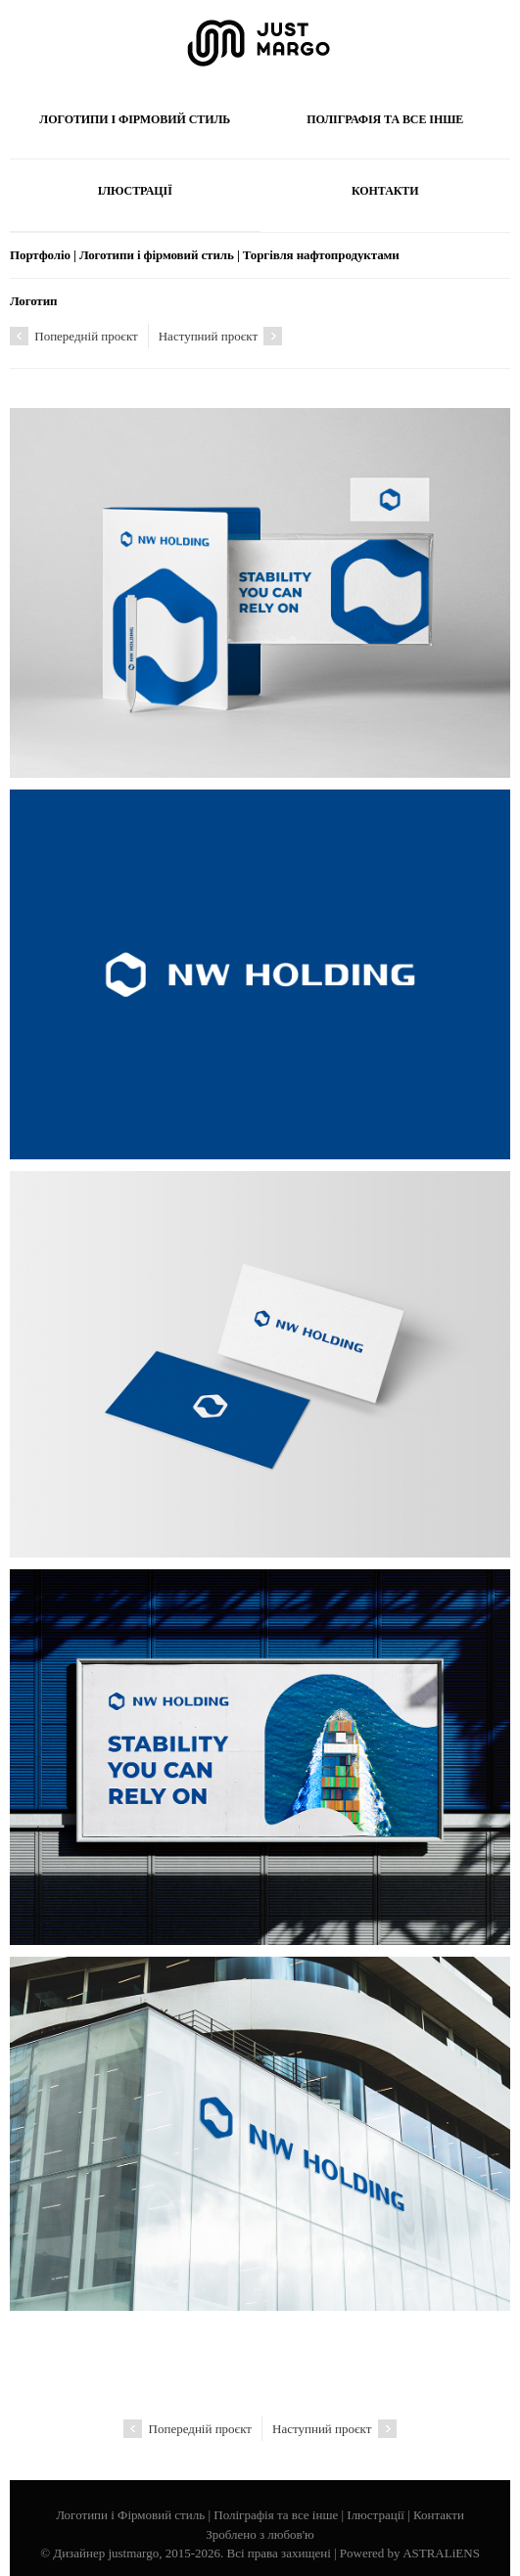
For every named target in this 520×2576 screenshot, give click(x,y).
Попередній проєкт (74, 336)
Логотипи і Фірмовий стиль (134, 119)
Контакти (385, 191)
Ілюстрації (135, 191)
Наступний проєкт (221, 336)
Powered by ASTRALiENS (410, 2553)
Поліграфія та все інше (385, 119)
